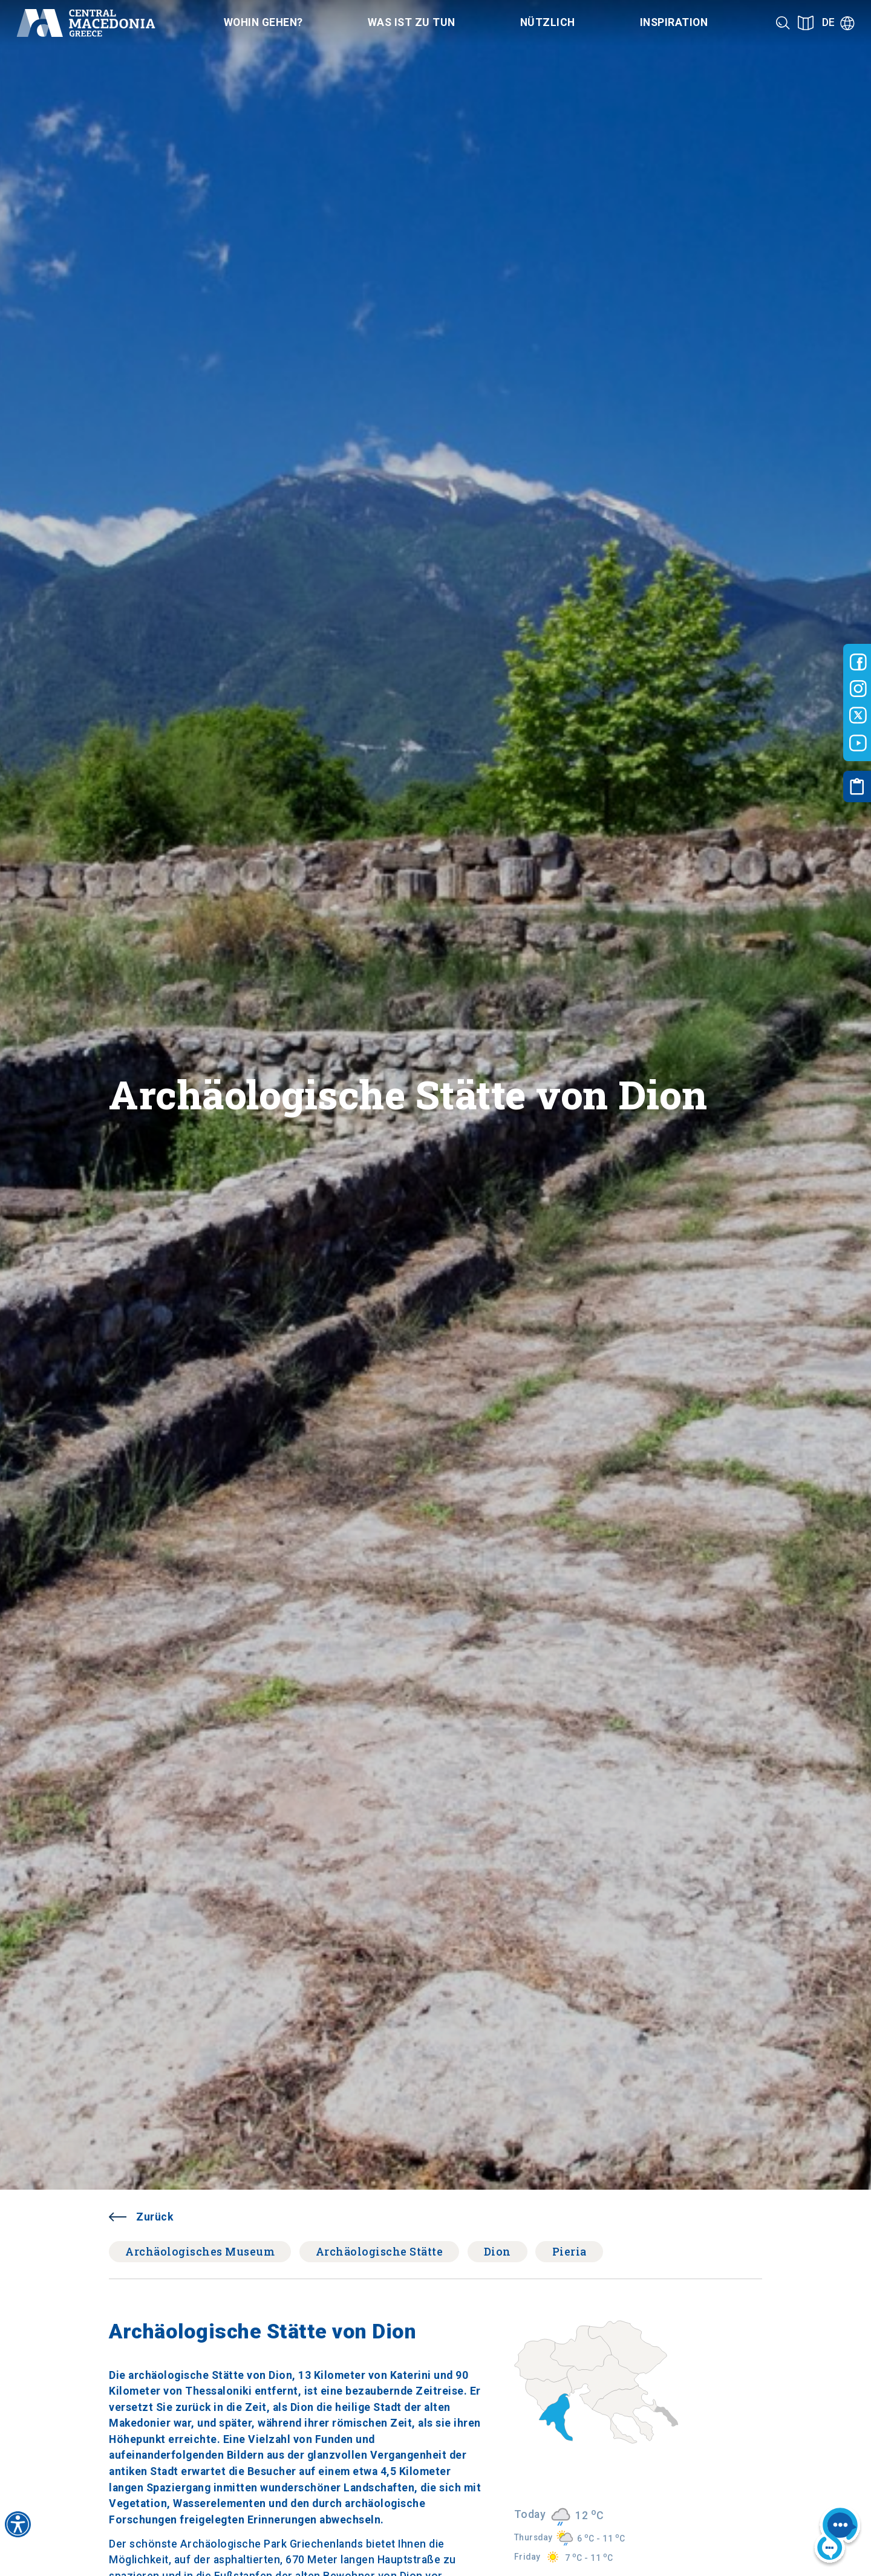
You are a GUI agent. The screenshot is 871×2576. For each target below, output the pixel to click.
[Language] (838, 23)
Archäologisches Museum (200, 2251)
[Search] (783, 23)
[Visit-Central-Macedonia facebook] (858, 662)
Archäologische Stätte (379, 2251)
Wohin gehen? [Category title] (263, 22)
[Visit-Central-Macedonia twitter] (858, 715)
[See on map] (806, 22)
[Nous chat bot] (837, 2536)
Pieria (569, 2251)
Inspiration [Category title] (674, 22)
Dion (497, 2251)
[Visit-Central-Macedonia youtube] (858, 743)
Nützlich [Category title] (547, 22)
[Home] (85, 22)
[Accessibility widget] (18, 2524)
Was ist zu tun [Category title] (411, 22)
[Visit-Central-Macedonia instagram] (858, 688)
